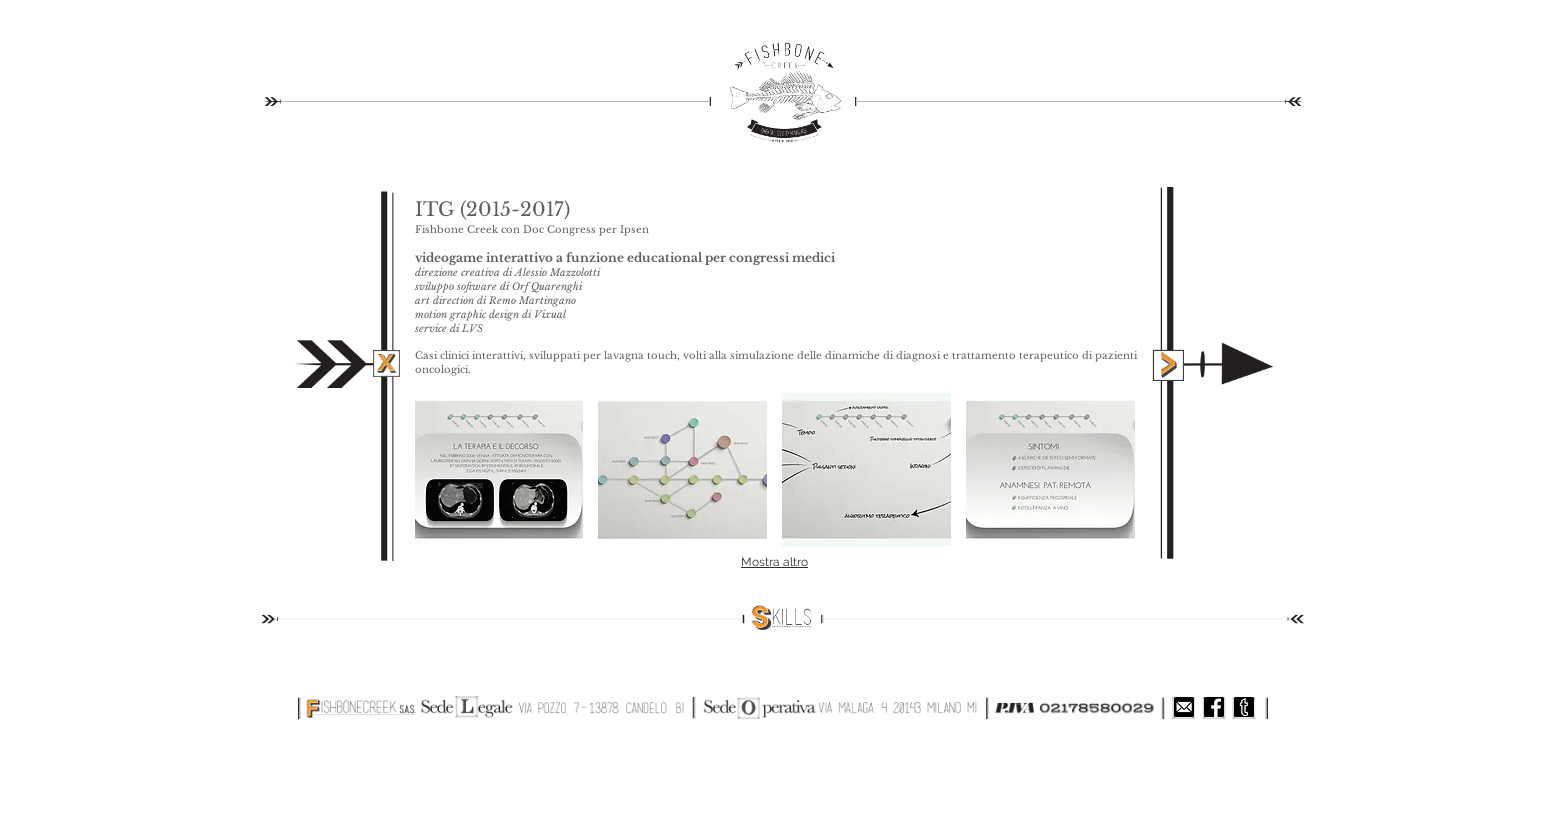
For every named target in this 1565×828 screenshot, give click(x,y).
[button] (499, 470)
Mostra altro (774, 562)
